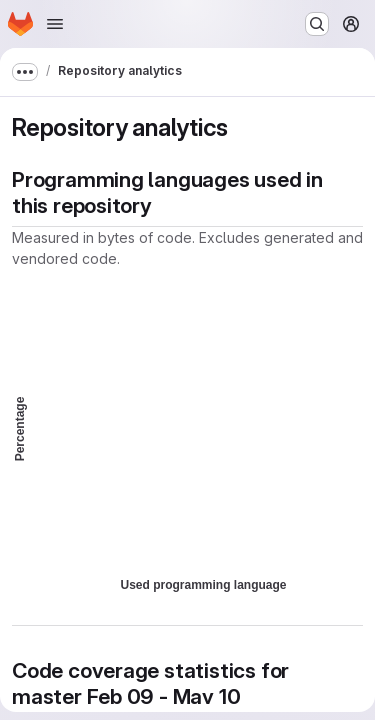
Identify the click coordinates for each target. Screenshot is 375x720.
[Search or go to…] (317, 24)
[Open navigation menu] (55, 24)
